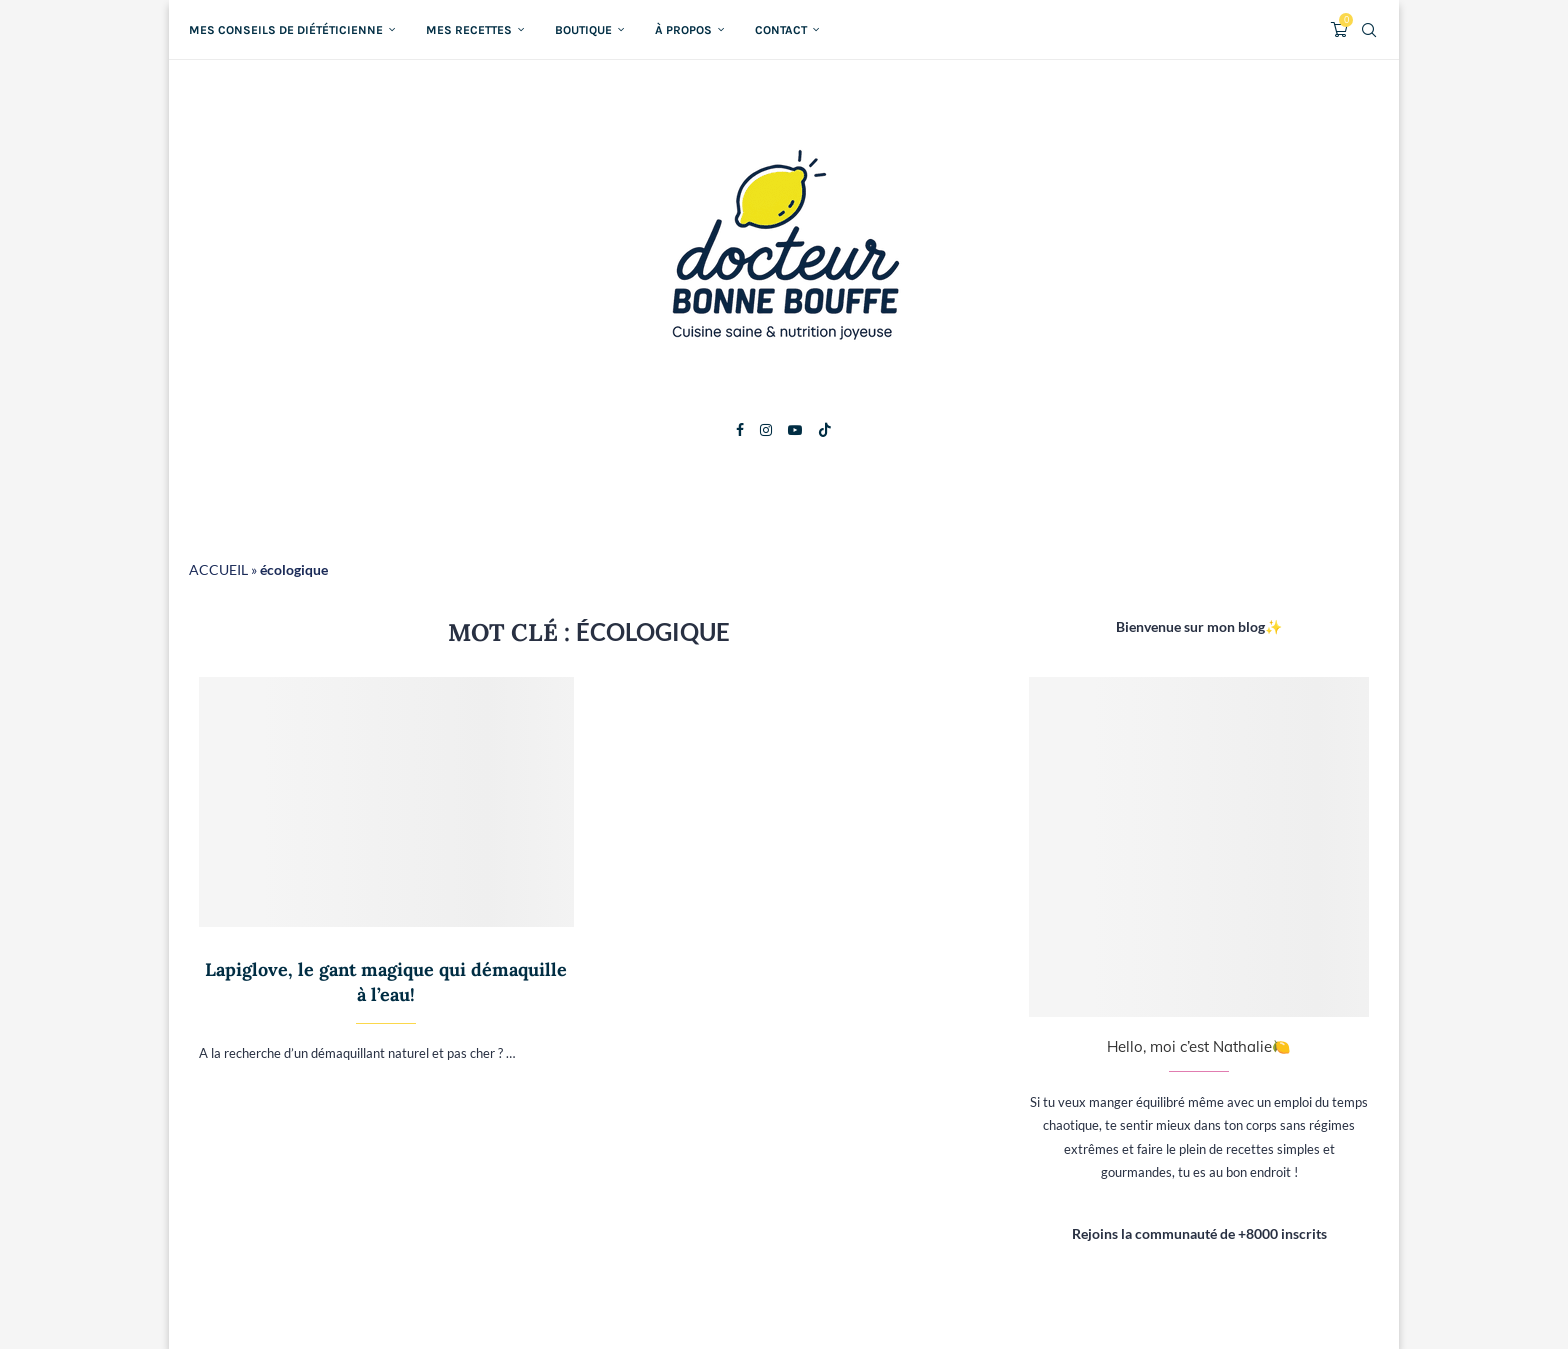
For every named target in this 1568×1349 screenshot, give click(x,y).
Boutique (583, 30)
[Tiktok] (825, 430)
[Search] (1369, 30)
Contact (781, 30)
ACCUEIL (218, 569)
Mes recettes (469, 30)
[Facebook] (740, 430)
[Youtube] (795, 430)
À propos (683, 30)
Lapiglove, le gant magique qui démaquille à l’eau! (386, 981)
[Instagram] (766, 430)
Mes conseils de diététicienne (286, 30)
